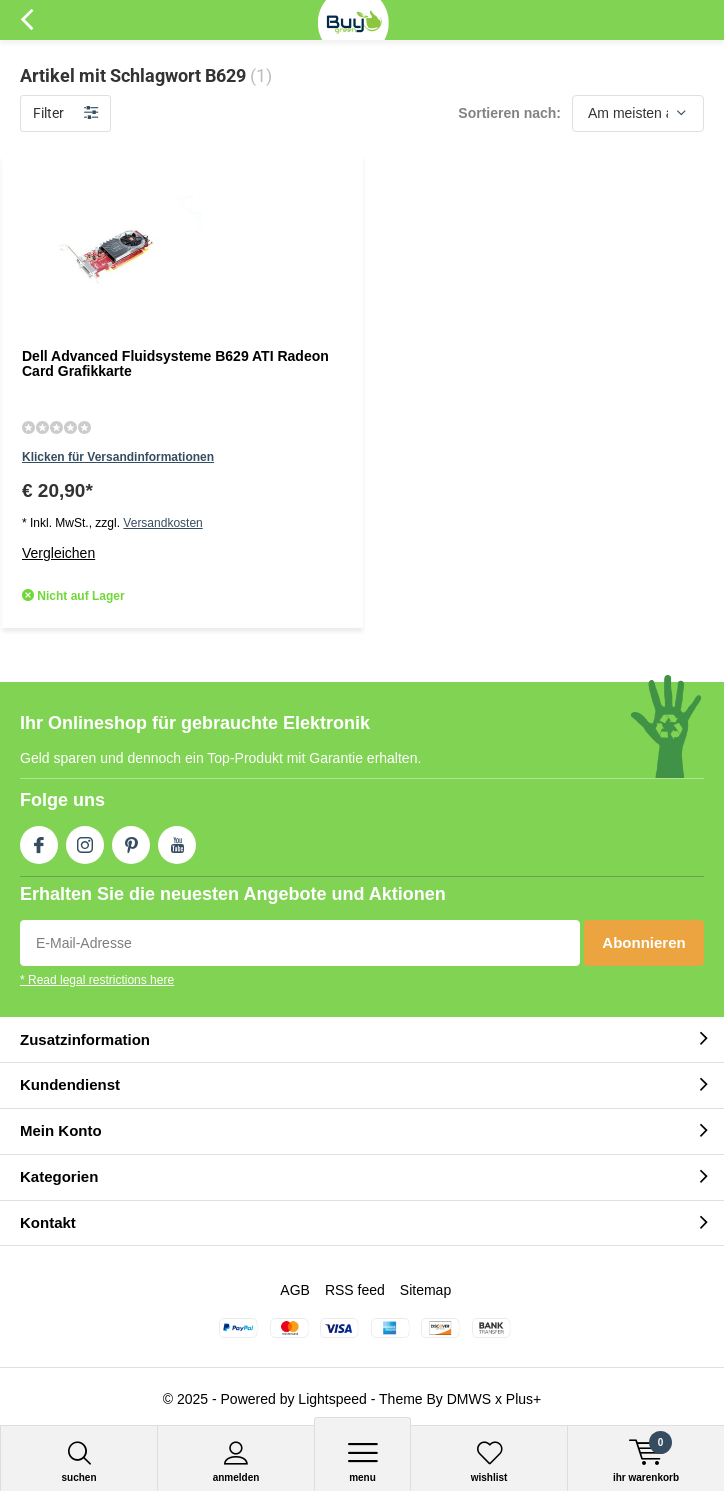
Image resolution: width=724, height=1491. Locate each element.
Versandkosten (162, 523)
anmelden (236, 1461)
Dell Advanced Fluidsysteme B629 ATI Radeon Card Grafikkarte (175, 364)
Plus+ (523, 1399)
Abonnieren (643, 942)
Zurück (26, 20)
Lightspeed (332, 1399)
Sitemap (425, 1290)
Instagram (85, 841)
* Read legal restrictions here (97, 980)
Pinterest (131, 841)
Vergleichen (58, 553)
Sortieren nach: (509, 113)
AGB (295, 1290)
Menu (362, 1461)
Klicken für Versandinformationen (118, 457)
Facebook (39, 841)
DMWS (469, 1399)
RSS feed (355, 1290)
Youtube (177, 841)
